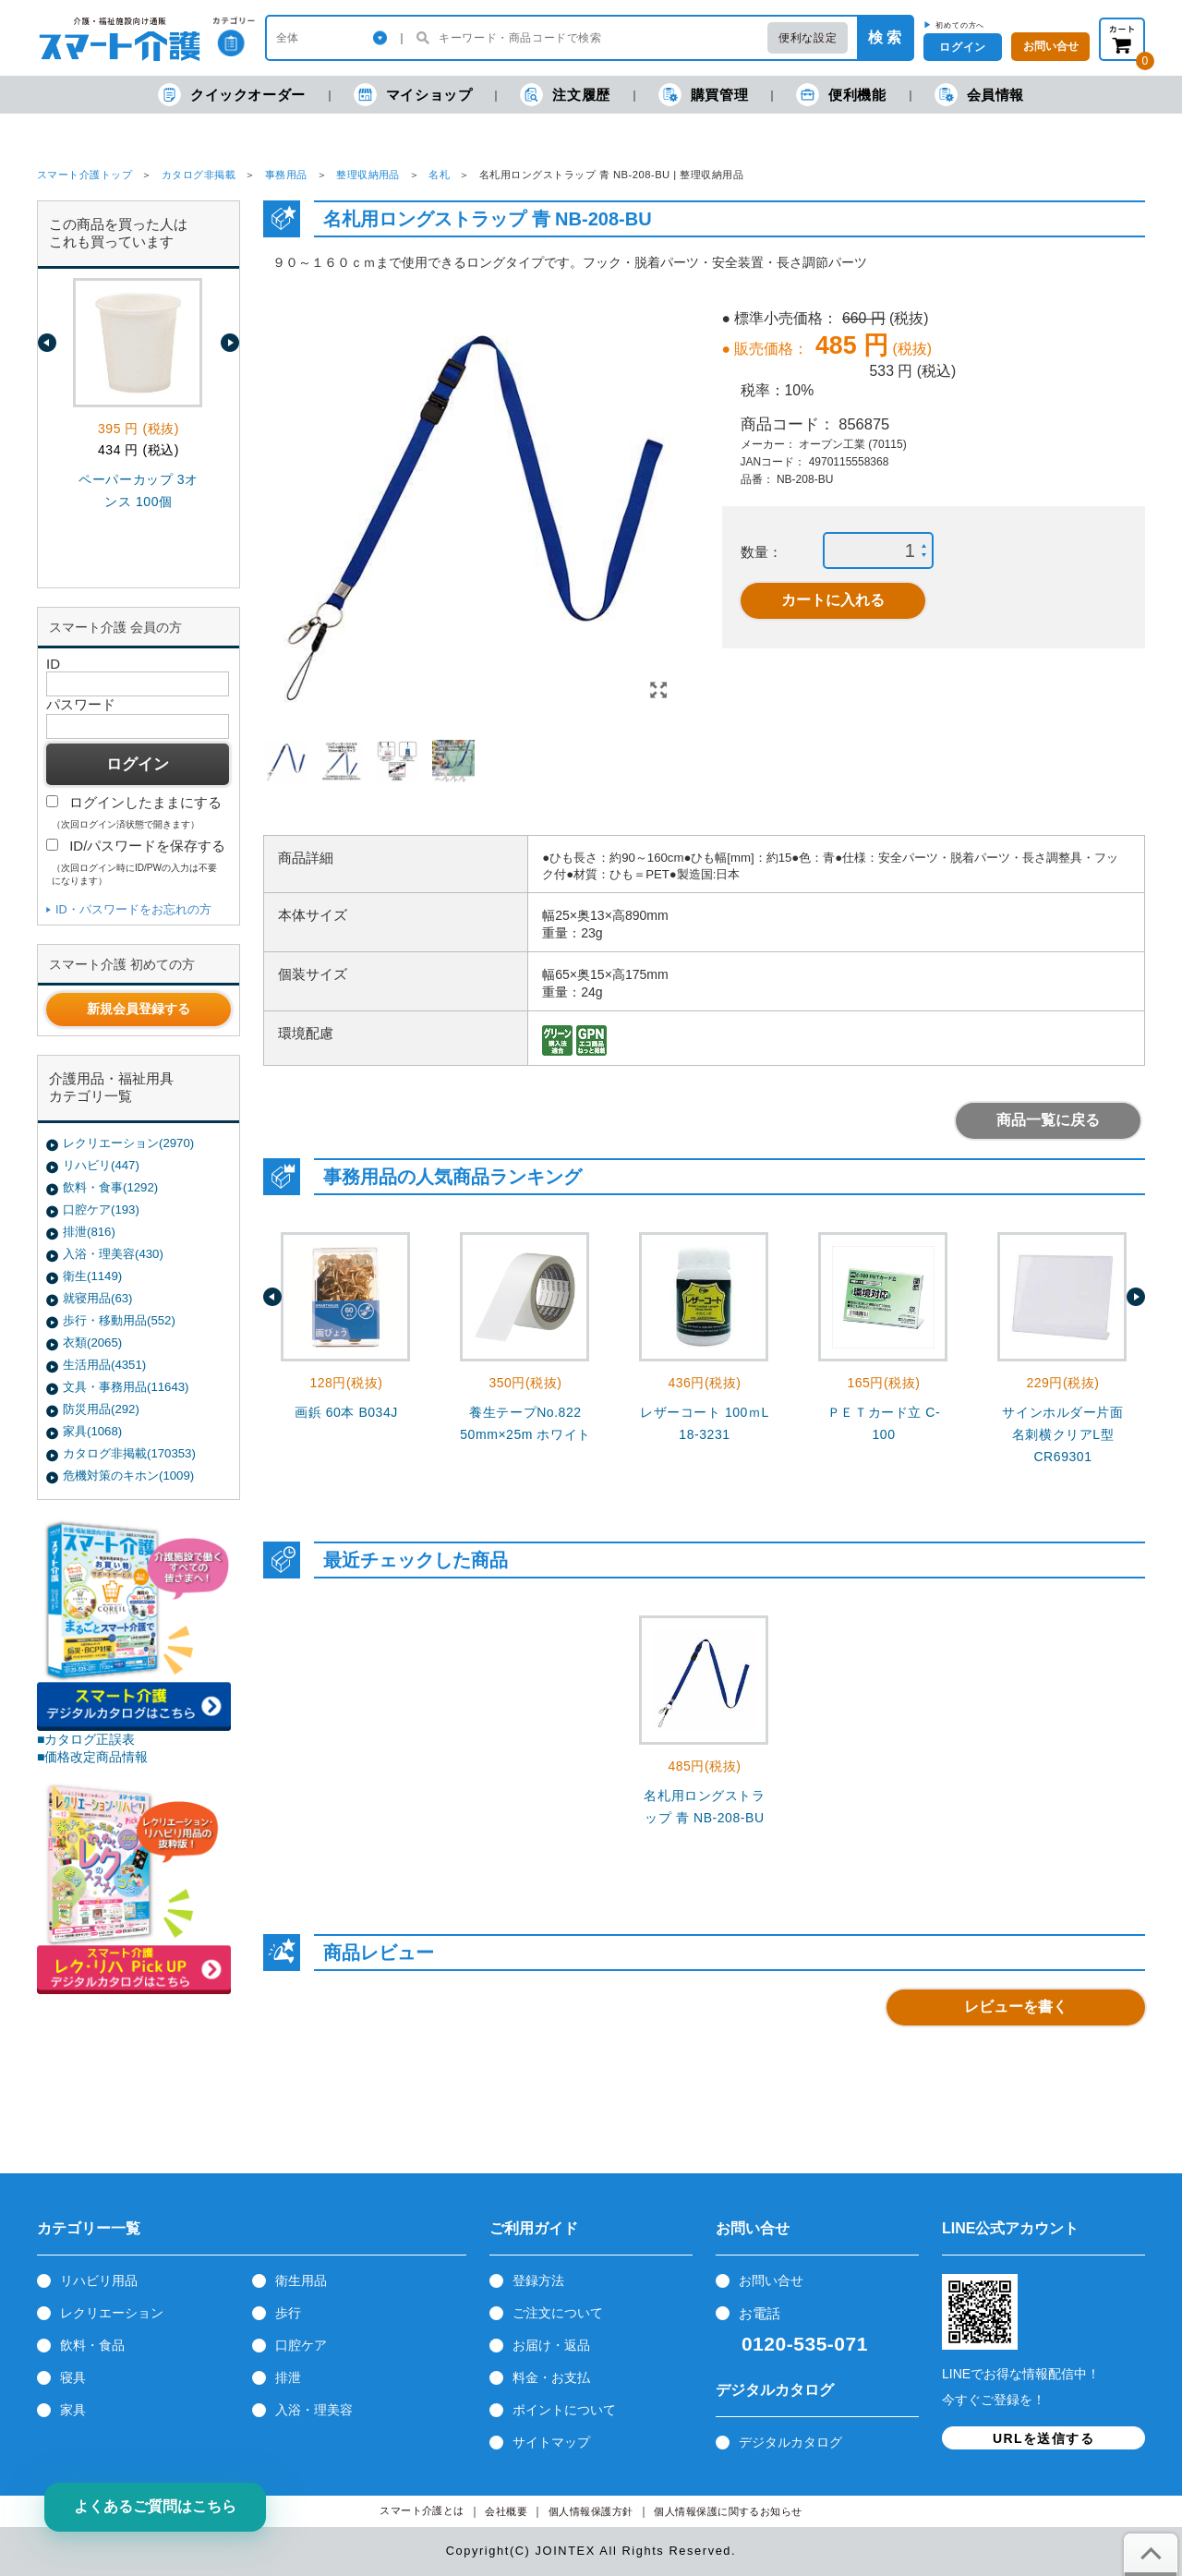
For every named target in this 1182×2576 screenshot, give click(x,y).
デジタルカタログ (790, 2442)
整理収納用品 (368, 174)
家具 (73, 2409)
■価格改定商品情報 (93, 1756)
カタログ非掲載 (198, 174)
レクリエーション (111, 2312)
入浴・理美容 (314, 2409)
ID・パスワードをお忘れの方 (133, 909)
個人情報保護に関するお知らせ (728, 2512)
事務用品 (286, 174)
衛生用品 (301, 2280)
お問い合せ (771, 2280)
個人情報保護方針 (591, 2512)
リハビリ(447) (101, 1165)
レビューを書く (1015, 2006)
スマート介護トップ (84, 174)
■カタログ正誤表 (86, 1739)
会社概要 (506, 2512)
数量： (761, 552)
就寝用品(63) (97, 1298)
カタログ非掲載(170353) (129, 1453)
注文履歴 (564, 94)
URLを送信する (1043, 2438)
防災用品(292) (101, 1409)
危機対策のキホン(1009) (128, 1475)
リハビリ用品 (99, 2280)
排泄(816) (89, 1232)
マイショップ (413, 94)
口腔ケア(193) (101, 1209)
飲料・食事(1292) (110, 1187)
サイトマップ (551, 2442)
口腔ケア (301, 2345)
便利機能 (841, 94)
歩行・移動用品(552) (119, 1320)
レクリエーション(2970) (128, 1143)
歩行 (288, 2312)
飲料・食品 (92, 2345)
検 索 (884, 37)
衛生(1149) (92, 1276)
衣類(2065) (92, 1342)
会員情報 (979, 94)
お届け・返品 (551, 2345)
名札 (439, 174)
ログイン (962, 47)
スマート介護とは (422, 2511)
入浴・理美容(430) (113, 1254)
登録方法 (538, 2280)
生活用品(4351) (104, 1365)
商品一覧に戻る (1048, 1120)
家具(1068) (92, 1431)
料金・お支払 (551, 2377)
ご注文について (558, 2312)
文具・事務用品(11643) (125, 1387)
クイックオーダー (232, 94)
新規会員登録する (138, 1008)
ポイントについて (564, 2409)
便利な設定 (807, 37)
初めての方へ (959, 25)
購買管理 (703, 94)
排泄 (288, 2377)
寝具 (73, 2377)
